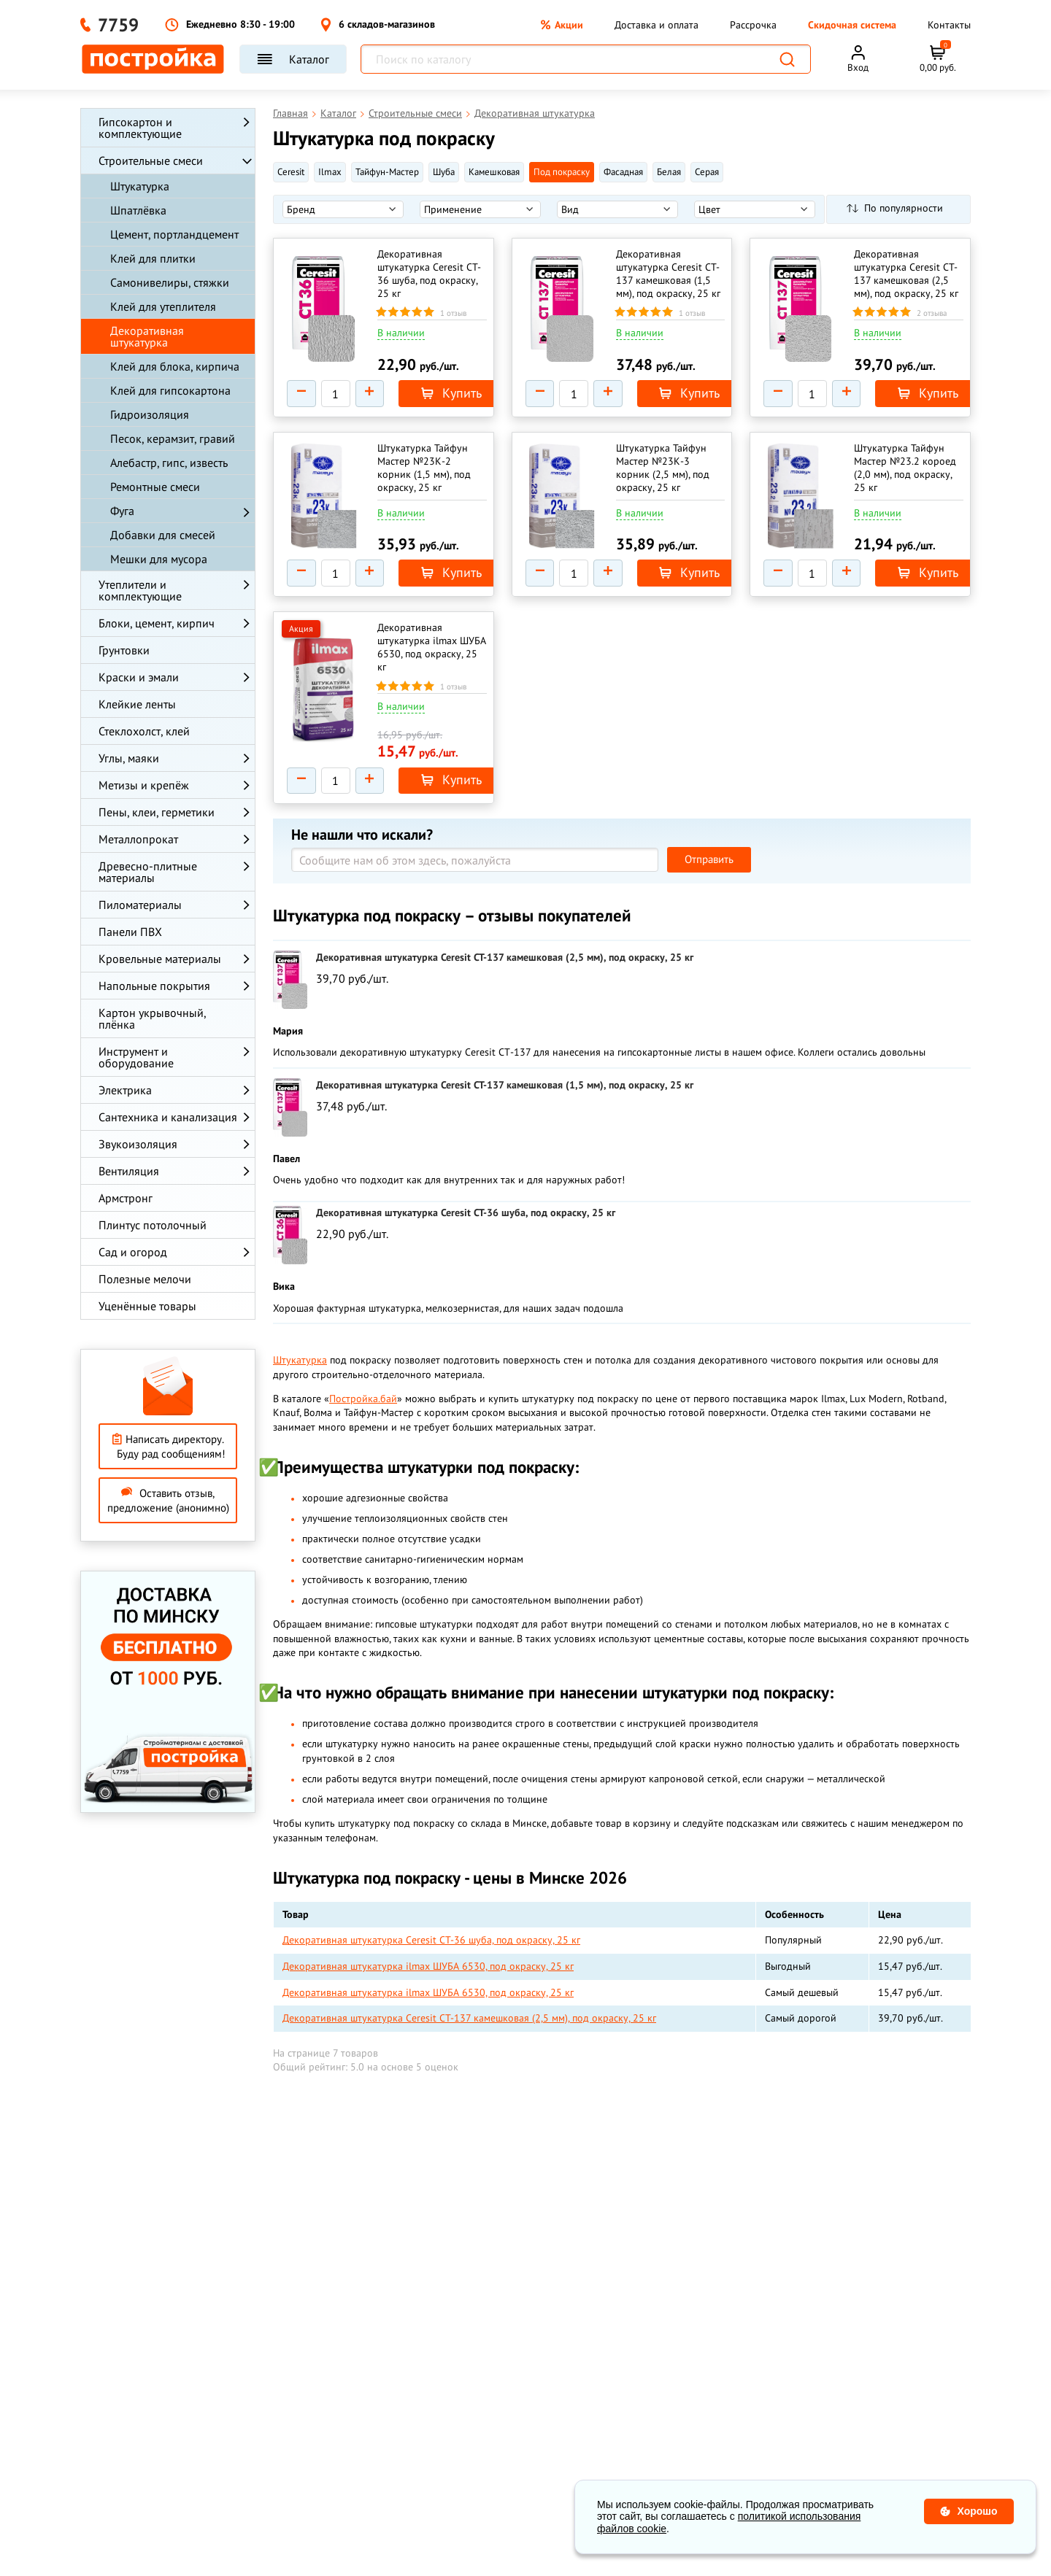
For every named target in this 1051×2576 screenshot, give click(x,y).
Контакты (949, 24)
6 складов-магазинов (377, 25)
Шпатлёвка (138, 210)
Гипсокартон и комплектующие (140, 128)
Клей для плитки (153, 258)
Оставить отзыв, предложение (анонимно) (168, 1500)
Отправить (709, 878)
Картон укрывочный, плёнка (152, 1018)
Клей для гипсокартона (170, 390)
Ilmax (330, 172)
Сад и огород (133, 1252)
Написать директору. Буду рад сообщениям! (168, 1446)
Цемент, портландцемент (174, 234)
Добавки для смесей (162, 534)
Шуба (444, 172)
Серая (707, 172)
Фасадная (623, 172)
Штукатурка (139, 186)
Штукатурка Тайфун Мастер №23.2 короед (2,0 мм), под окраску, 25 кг (908, 473)
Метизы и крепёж (144, 785)
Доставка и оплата (656, 24)
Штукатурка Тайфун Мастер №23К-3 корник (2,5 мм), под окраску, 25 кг (665, 473)
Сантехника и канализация (168, 1117)
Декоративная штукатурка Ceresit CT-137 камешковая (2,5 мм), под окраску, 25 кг (906, 273)
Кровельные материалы (160, 958)
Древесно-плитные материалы (148, 872)
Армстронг (126, 1198)
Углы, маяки (129, 758)
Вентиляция (129, 1171)
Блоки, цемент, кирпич (157, 623)
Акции (562, 24)
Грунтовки (124, 650)
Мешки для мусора (158, 559)
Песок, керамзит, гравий (172, 438)
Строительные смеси (151, 160)
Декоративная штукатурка (147, 336)
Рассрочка (753, 24)
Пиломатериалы (140, 904)
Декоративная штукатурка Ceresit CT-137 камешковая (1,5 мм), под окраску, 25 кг (668, 273)
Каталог (293, 59)
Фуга (122, 510)
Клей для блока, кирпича (174, 366)
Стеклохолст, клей (144, 731)
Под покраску (562, 172)
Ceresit (290, 172)
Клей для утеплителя (163, 306)
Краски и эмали (139, 677)
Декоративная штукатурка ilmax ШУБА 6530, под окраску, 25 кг (420, 659)
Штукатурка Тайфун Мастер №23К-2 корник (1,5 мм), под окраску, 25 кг (427, 473)
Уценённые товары (147, 1306)
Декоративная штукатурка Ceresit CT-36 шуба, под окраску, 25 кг (423, 273)
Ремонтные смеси (155, 486)
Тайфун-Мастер (387, 172)
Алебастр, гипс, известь (169, 462)
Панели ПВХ (130, 931)
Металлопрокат (138, 839)
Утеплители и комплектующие (140, 590)
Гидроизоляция (149, 414)
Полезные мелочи (145, 1279)
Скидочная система (852, 24)
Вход (858, 67)
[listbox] (343, 209)
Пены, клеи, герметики (157, 812)
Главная (290, 113)
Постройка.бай (363, 1417)
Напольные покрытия (154, 985)
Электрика (125, 1090)
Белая (669, 172)
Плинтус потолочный (153, 1225)
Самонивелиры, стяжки (169, 282)
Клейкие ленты (137, 704)
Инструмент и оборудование (136, 1057)
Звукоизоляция (138, 1144)
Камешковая (494, 172)
